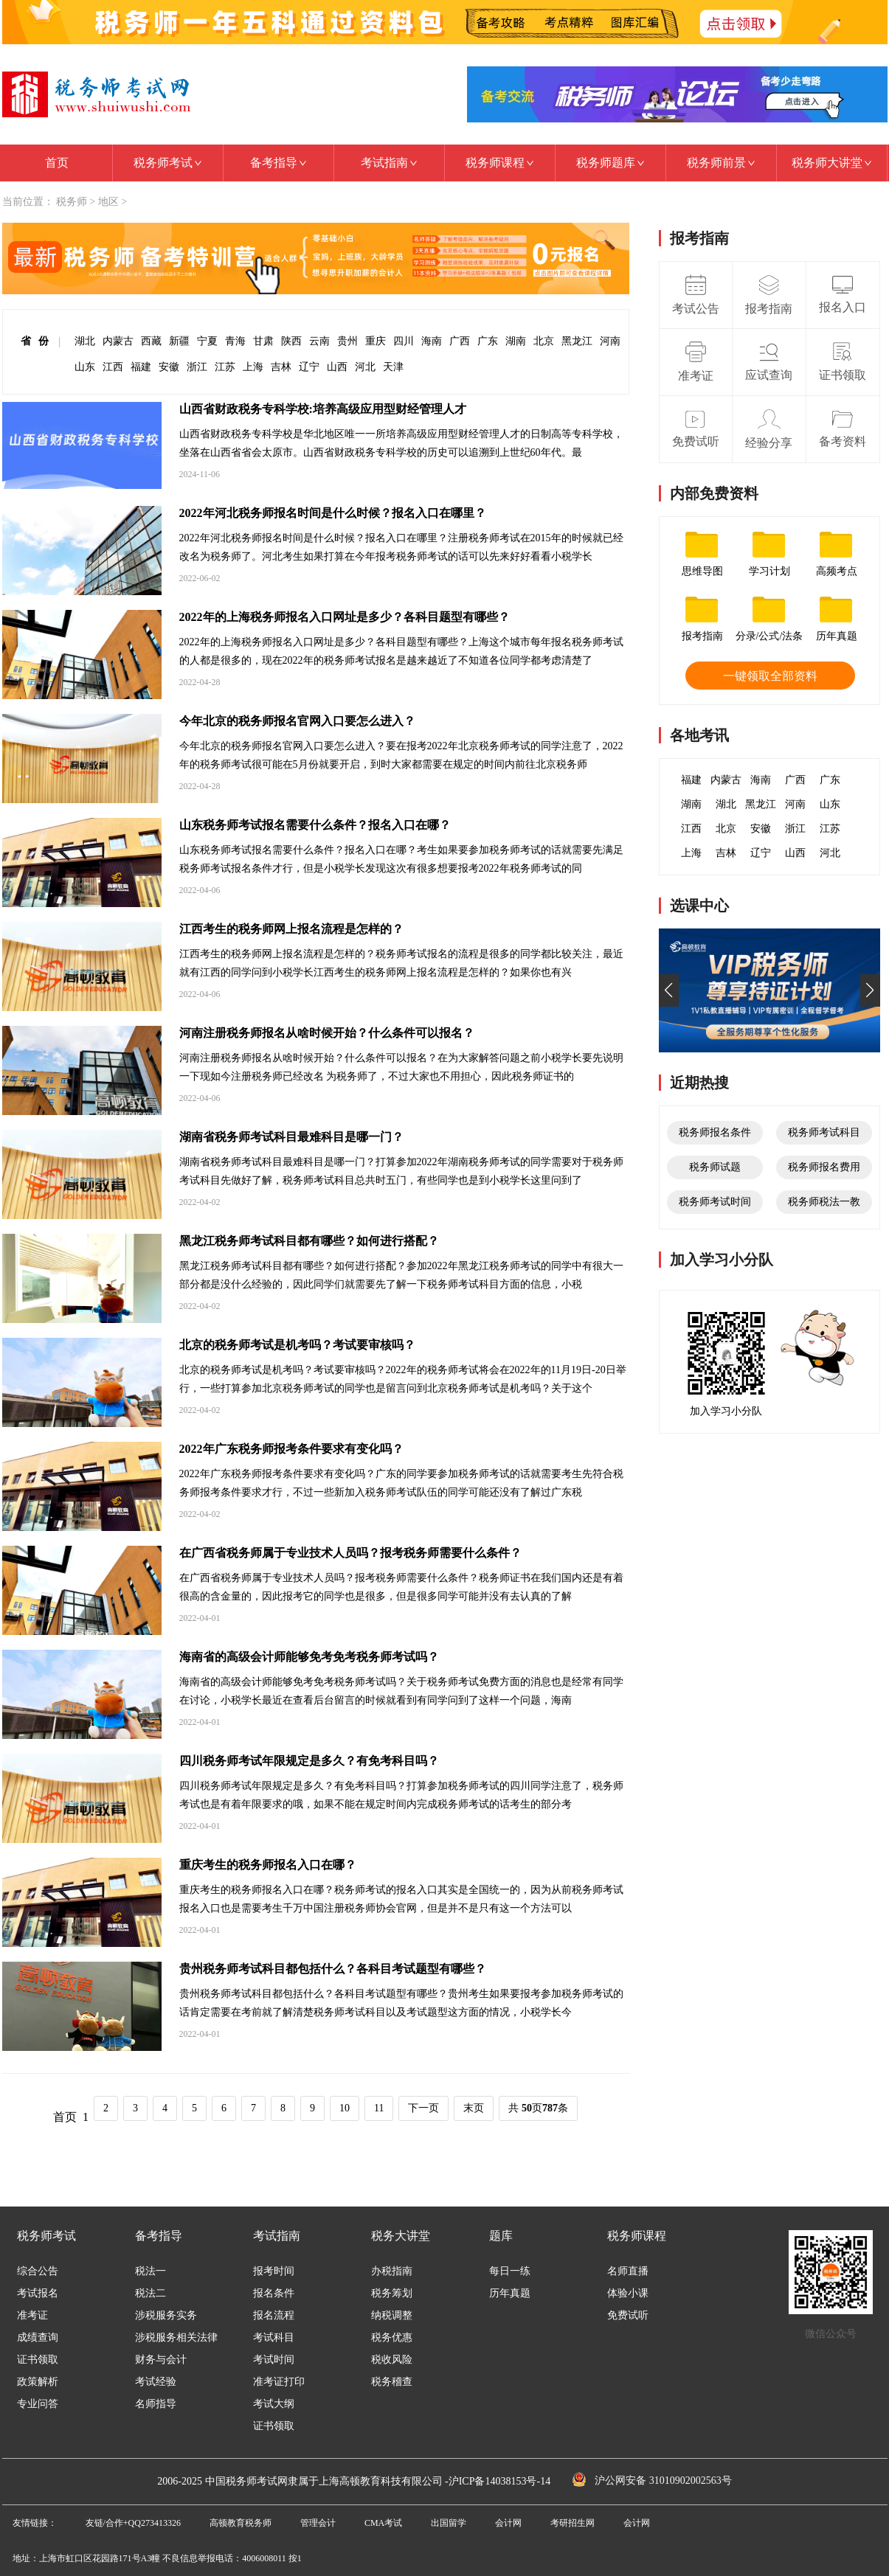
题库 (501, 2235)
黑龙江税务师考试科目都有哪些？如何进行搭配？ (309, 1241)
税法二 (150, 2293)
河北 (365, 366)
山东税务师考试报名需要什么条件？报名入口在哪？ (315, 825)
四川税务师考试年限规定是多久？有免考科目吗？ (309, 1760)
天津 (393, 366)
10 (344, 2108)
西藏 (151, 341)
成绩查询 (37, 2338)
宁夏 (207, 341)
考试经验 (155, 2382)
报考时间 (273, 2271)
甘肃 (263, 341)
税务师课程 (500, 162)
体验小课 (627, 2293)
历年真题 (509, 2293)
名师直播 (627, 2271)
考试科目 (273, 2338)
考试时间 (273, 2360)
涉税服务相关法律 (176, 2338)
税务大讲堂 (400, 2235)
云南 (319, 341)
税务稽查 (391, 2382)
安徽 (169, 366)
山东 (85, 366)
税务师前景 (721, 162)
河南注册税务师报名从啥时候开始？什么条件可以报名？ (326, 1033)
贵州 (347, 341)
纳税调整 (391, 2316)
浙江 (197, 366)
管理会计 (318, 2523)
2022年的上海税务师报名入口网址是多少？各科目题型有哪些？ (344, 617)
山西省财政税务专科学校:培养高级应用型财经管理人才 (322, 409)
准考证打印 (279, 2382)
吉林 (281, 366)
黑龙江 (576, 341)
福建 (141, 366)
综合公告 (37, 2271)
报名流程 (273, 2316)
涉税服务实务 (166, 2316)
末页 (473, 2108)
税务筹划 (391, 2293)
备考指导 (278, 162)
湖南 (515, 341)
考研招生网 (572, 2523)
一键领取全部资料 (770, 676)
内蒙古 (118, 341)
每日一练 (509, 2271)
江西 (113, 366)
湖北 (85, 341)
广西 (459, 341)
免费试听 (627, 2316)
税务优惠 (391, 2338)
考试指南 (389, 162)
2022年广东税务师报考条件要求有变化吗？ (291, 1449)
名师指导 (155, 2404)
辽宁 (309, 366)
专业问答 (37, 2404)
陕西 (291, 341)
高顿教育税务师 (240, 2523)
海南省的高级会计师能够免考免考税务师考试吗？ (309, 1656)
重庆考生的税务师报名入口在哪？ (267, 1864)
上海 (253, 366)
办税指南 (391, 2271)
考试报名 (37, 2293)
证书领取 (37, 2360)
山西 (337, 366)
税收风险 (391, 2360)
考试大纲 (273, 2404)
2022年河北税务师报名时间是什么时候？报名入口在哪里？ (332, 513)
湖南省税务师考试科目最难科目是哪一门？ (291, 1137)
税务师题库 (610, 162)
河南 (610, 341)
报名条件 (273, 2293)
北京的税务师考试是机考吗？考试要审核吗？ (297, 1345)
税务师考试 (168, 162)
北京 (543, 341)
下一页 (423, 2108)
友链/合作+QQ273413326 (133, 2523)
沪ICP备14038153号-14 (499, 2481)
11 (379, 2108)
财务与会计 (161, 2360)
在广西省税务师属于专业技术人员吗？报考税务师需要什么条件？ (350, 1552)
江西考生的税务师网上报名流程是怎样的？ (291, 929)
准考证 (32, 2316)
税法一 (150, 2271)
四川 (403, 341)
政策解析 (37, 2382)
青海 (235, 341)
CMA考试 (383, 2523)
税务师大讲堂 (832, 162)
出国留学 (448, 2523)
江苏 (225, 366)
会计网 (508, 2523)
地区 (108, 201)
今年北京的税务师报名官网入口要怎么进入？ (297, 721)
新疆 (179, 341)
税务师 (71, 201)
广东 (487, 341)
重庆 (375, 341)
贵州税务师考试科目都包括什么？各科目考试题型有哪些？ (332, 1968)
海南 (431, 341)
